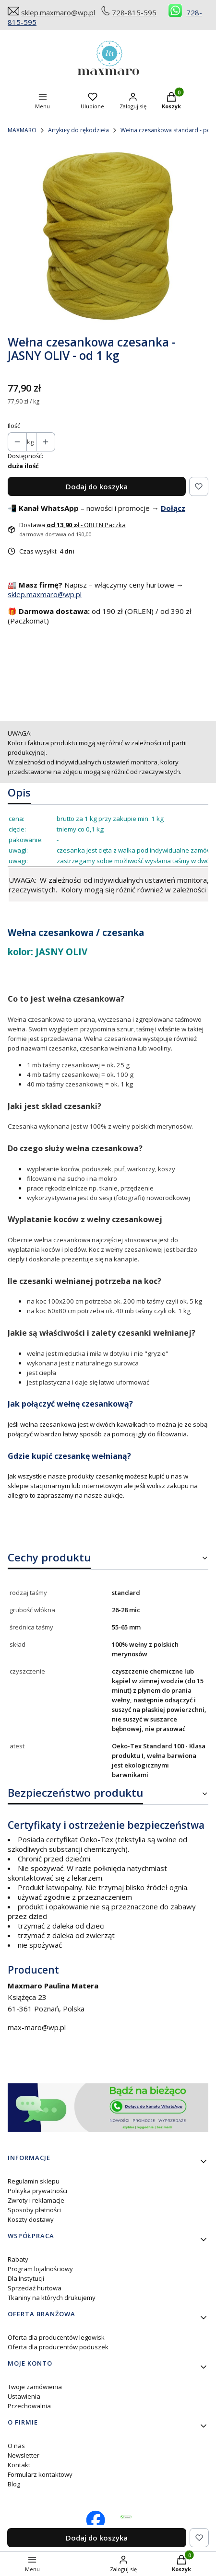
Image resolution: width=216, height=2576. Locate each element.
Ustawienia (24, 2396)
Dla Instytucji (26, 2278)
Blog (14, 2484)
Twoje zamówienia (35, 2386)
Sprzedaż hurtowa (34, 2288)
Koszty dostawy (31, 2219)
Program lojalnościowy (40, 2268)
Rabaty (18, 2259)
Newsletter (23, 2455)
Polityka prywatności (37, 2190)
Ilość (14, 425)
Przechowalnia (29, 2406)
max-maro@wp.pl (37, 2027)
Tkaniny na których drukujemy (52, 2297)
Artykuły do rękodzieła (78, 130)
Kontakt (19, 2464)
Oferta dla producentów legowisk (56, 2337)
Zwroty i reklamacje (36, 2200)
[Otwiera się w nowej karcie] (126, 2516)
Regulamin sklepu (34, 2181)
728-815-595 (134, 12)
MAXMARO (22, 130)
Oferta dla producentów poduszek (58, 2347)
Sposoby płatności (34, 2210)
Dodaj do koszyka (97, 486)
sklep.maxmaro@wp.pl (58, 12)
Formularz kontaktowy (40, 2474)
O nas (16, 2445)
